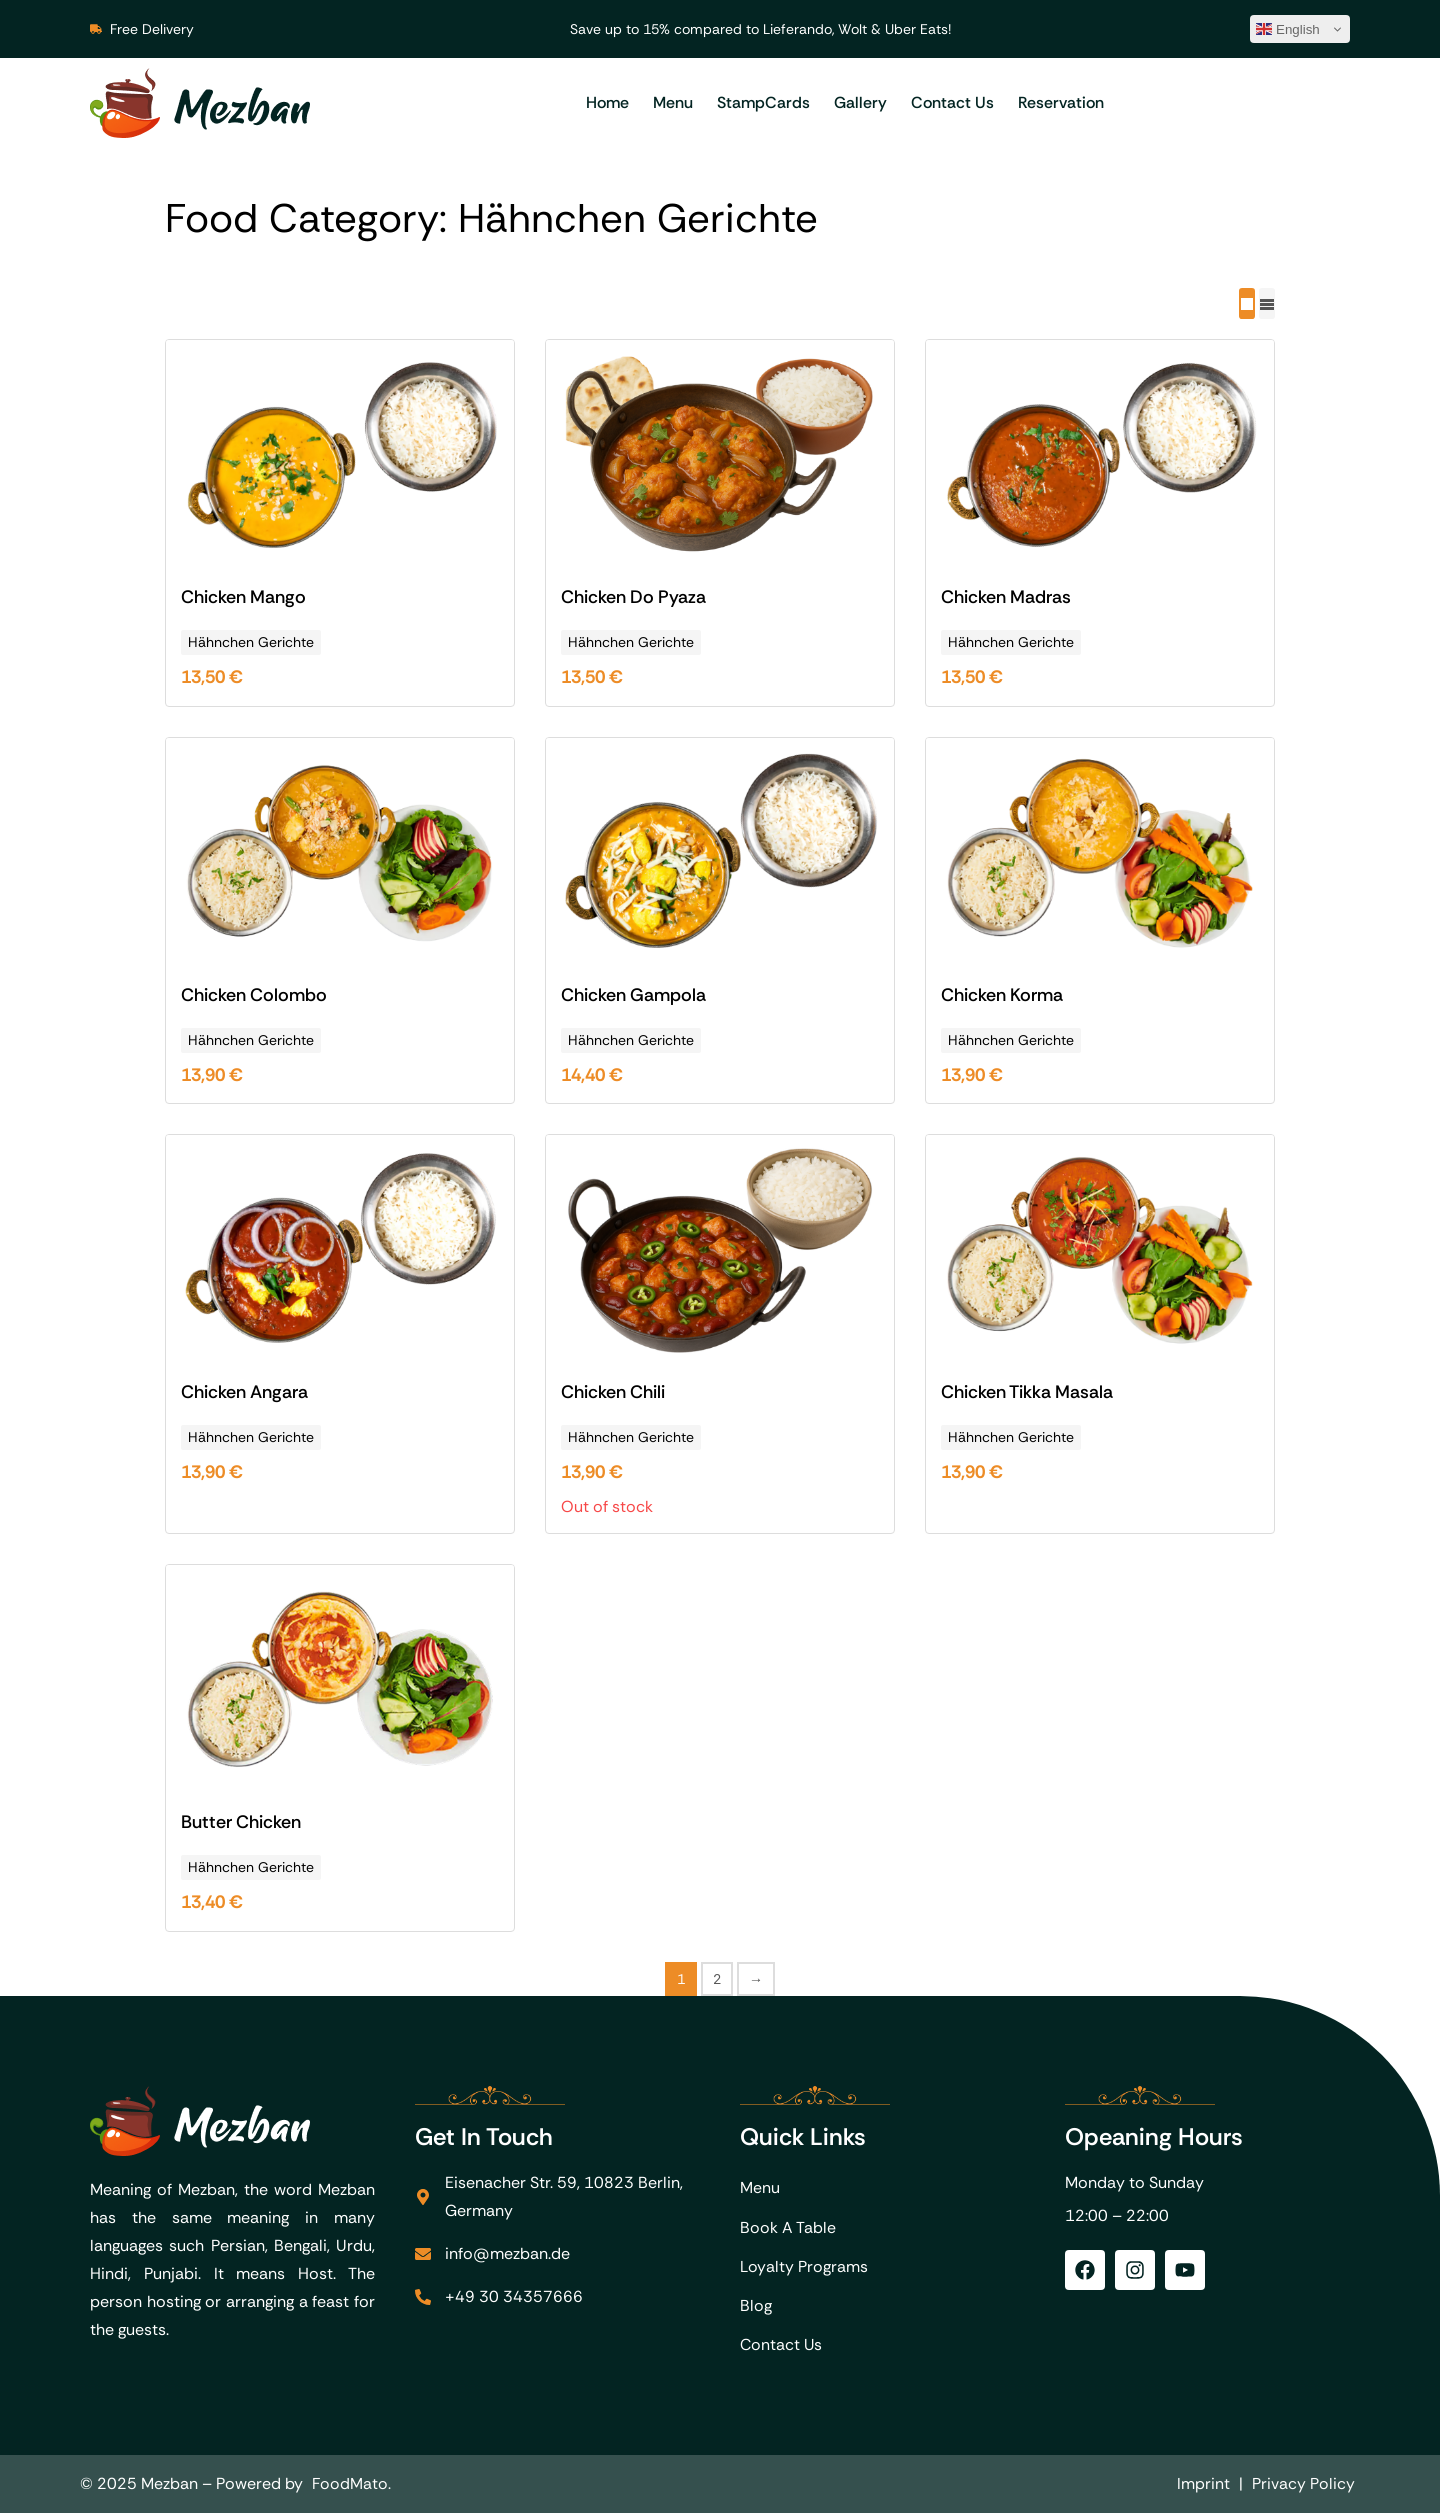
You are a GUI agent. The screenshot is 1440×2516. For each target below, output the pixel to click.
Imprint (1203, 2486)
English (1288, 29)
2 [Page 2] (717, 1978)
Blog (756, 2307)
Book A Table (788, 2227)
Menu (673, 102)
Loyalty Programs (804, 2267)
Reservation (1061, 102)
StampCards (763, 102)
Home (607, 102)
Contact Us (952, 102)
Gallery (860, 102)
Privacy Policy (1303, 2486)
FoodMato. (352, 2486)
